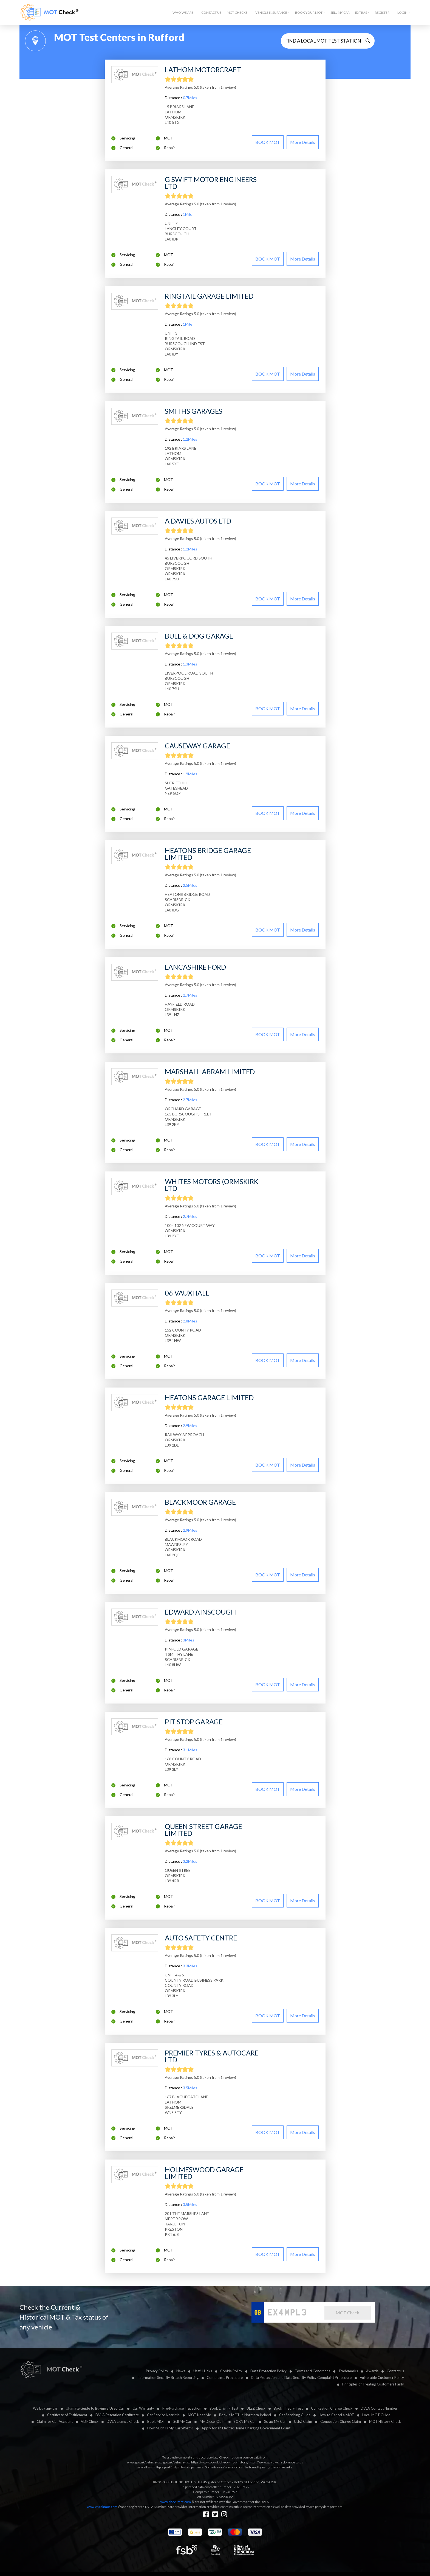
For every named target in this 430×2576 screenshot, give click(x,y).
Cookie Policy (231, 2371)
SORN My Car (245, 2421)
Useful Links (202, 2371)
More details (302, 142)
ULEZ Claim (303, 2421)
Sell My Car (340, 12)
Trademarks (348, 2371)
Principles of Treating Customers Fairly (373, 2384)
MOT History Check (385, 2421)
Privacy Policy (157, 2371)
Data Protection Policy (268, 2371)
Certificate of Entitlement (67, 2415)
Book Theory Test (288, 2408)
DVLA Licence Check (123, 2421)
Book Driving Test (224, 2408)
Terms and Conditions (312, 2371)
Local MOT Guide (376, 2415)
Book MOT (156, 2421)
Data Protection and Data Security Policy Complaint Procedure (301, 2377)
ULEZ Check (256, 2408)
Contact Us (211, 12)
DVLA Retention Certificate (117, 2415)
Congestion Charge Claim (340, 2421)
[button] (184, 12)
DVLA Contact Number (379, 2408)
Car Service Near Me (163, 2415)
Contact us (395, 2371)
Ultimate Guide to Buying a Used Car (95, 2408)
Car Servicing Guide (294, 2415)
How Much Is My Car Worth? (170, 2428)
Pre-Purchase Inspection (181, 2408)
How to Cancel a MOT (336, 2415)
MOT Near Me (199, 2415)
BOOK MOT (267, 142)
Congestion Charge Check (331, 2408)
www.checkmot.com (175, 2502)
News (180, 2371)
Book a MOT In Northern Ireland (245, 2415)
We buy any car (45, 2408)
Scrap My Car (275, 2421)
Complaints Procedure (225, 2377)
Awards (372, 2371)
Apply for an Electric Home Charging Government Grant (246, 2428)
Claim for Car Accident (55, 2421)
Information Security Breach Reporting (168, 2377)
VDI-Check (89, 2421)
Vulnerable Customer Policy (382, 2377)
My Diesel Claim (212, 2421)
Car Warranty (143, 2408)
